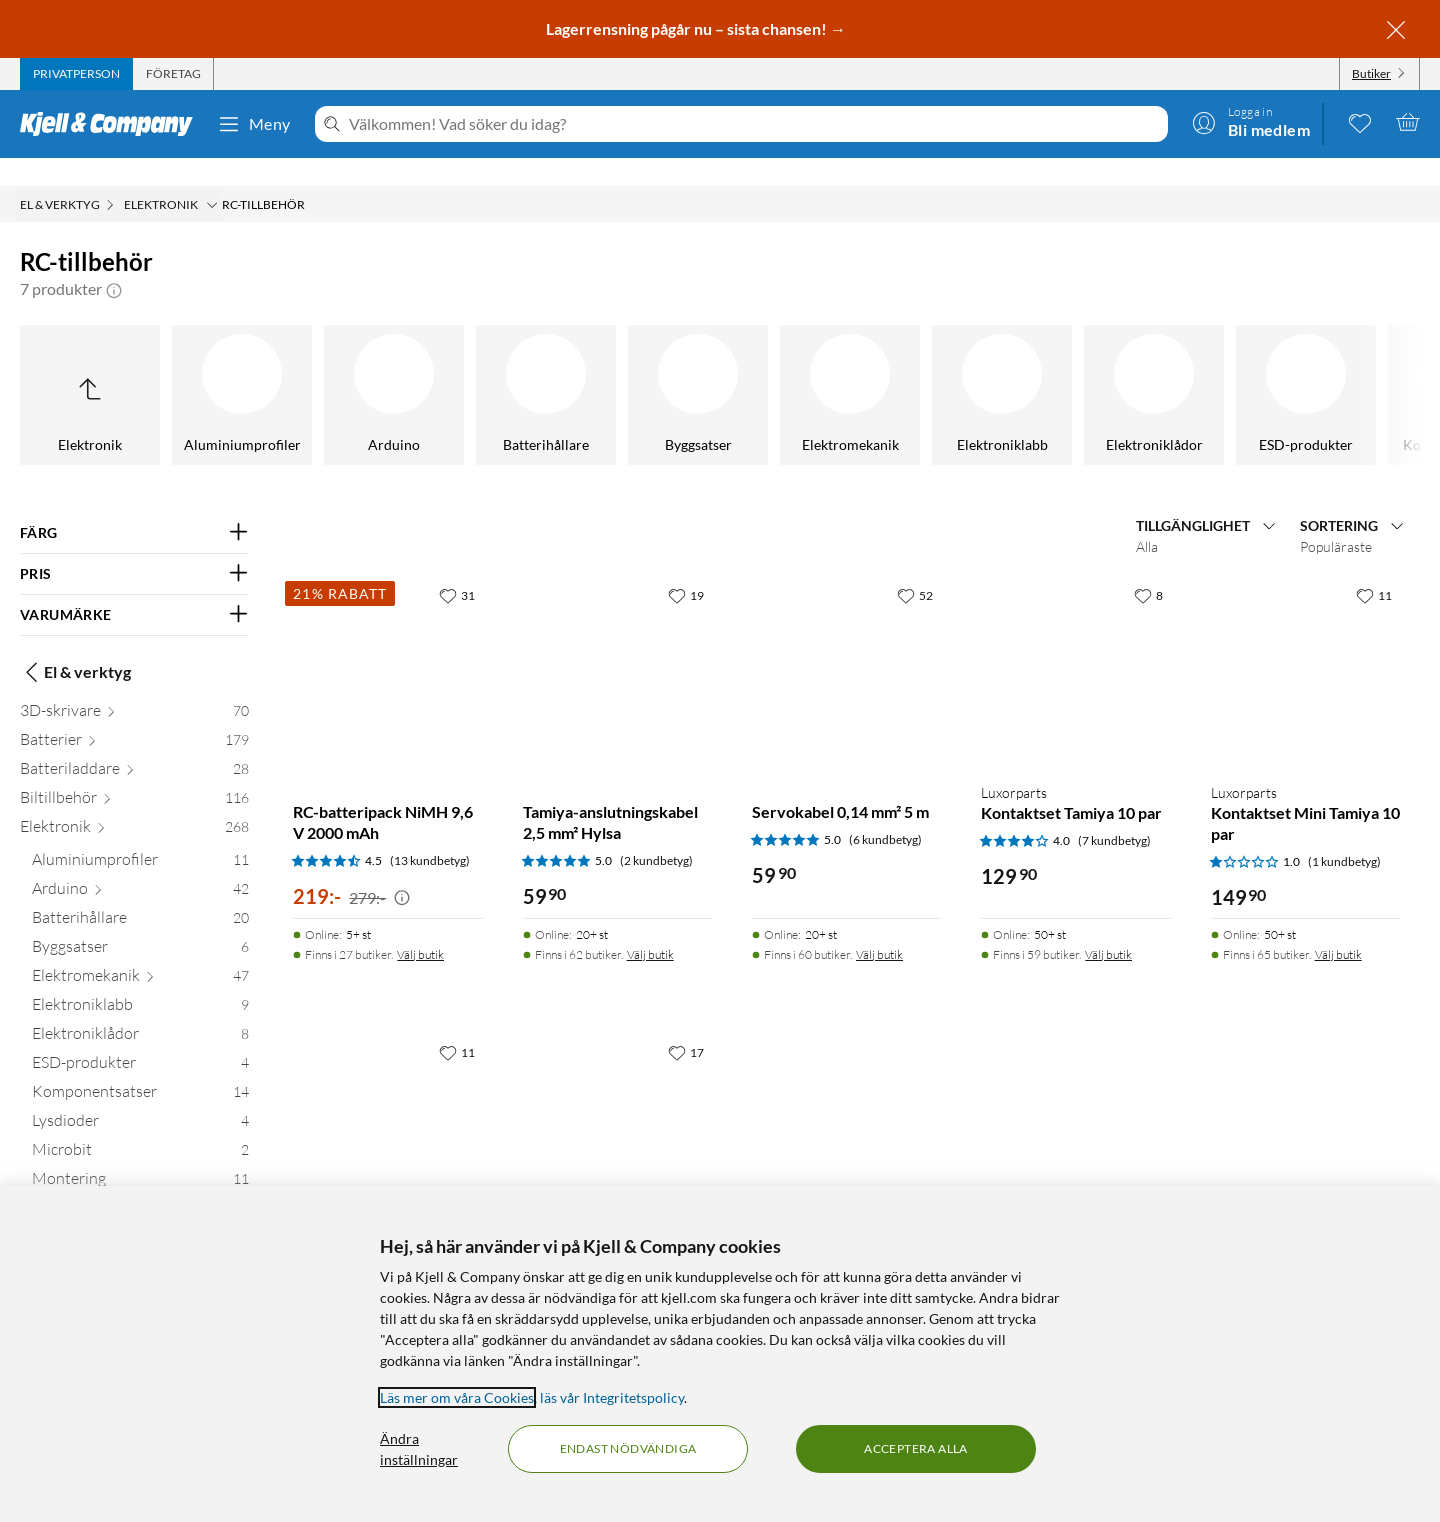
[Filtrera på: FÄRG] (134, 505)
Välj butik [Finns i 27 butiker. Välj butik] (420, 926)
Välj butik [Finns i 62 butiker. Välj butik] (650, 926)
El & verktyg (75, 644)
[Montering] (286, 367)
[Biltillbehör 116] (134, 773)
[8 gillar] (1148, 567)
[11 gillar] (1374, 567)
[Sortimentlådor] (1046, 367)
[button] (114, 261)
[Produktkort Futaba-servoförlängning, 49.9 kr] (387, 1100)
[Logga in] (1251, 122)
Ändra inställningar (419, 1449)
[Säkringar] (1198, 367)
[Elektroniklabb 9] (140, 980)
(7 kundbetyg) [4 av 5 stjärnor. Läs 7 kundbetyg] (1114, 812)
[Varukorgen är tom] (1408, 122)
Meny (254, 124)
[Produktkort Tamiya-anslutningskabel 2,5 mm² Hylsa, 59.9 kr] (617, 643)
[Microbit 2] (140, 1125)
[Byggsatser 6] (140, 922)
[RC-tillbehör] (894, 367)
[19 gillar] (686, 567)
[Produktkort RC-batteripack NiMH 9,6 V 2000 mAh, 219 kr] (387, 643)
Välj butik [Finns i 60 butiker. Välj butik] (879, 926)
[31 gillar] (457, 567)
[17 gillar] (686, 1024)
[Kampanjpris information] (402, 870)
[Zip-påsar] (1350, 367)
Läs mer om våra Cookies (457, 1397)
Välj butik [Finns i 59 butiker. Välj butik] (1108, 926)
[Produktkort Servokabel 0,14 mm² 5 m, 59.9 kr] (846, 643)
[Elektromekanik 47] (140, 951)
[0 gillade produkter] (1360, 122)
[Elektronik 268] (134, 802)
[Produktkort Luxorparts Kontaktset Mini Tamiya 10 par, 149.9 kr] (1305, 643)
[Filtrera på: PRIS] (134, 546)
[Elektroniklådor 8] (140, 1009)
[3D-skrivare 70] (134, 686)
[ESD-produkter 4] (140, 1038)
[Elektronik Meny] (212, 177)
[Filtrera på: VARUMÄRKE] (134, 587)
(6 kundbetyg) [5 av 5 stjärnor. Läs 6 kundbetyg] (885, 811)
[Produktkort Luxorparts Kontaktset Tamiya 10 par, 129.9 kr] (1075, 643)
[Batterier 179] (134, 715)
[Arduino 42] (140, 864)
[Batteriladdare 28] (134, 744)
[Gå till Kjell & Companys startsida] (112, 124)
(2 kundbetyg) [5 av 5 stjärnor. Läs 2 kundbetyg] (656, 832)
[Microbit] (134, 367)
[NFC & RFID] (742, 367)
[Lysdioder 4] (140, 1096)
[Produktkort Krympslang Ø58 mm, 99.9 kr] (617, 1100)
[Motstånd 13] (140, 1183)
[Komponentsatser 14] (140, 1067)
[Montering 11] (140, 1154)
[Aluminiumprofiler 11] (140, 835)
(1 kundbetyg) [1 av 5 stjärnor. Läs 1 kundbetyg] (1344, 833)
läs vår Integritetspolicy (612, 1397)
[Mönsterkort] (590, 367)
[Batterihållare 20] (140, 893)
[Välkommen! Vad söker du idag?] (754, 124)
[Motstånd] (438, 367)
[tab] (76, 74)
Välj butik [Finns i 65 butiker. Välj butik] (1338, 926)
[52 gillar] (915, 567)
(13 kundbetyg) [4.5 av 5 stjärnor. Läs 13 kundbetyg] (430, 832)
